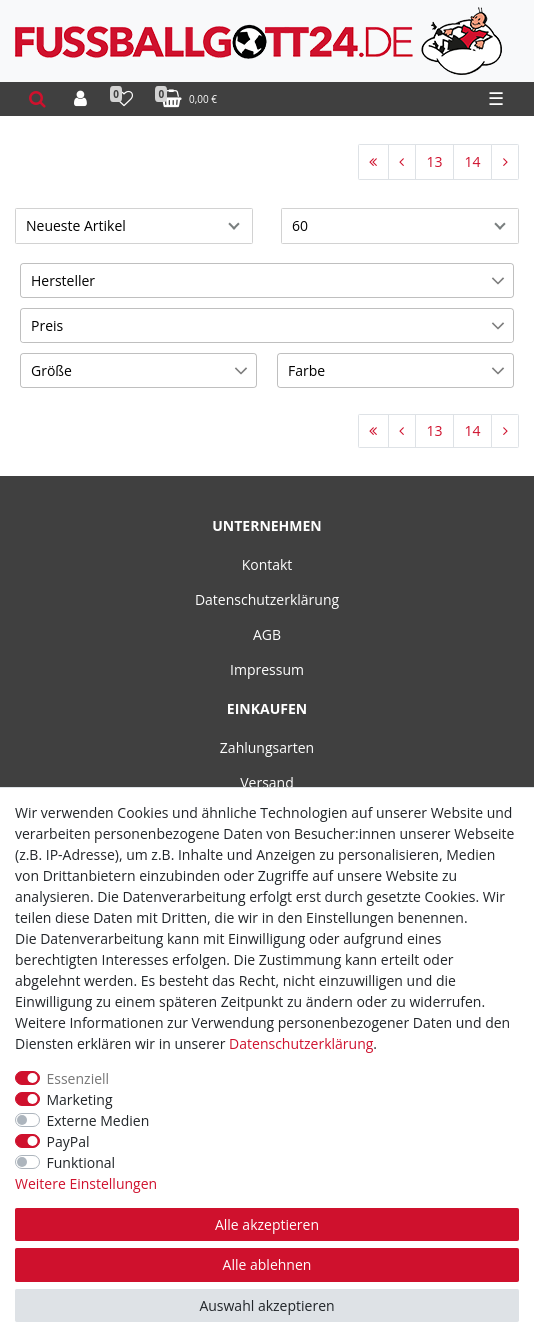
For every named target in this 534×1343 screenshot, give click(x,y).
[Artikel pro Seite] (400, 226)
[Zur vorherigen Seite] (402, 162)
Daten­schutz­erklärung (301, 1043)
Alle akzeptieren (267, 1224)
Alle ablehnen (267, 1264)
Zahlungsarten (267, 747)
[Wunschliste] (124, 99)
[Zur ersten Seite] (373, 162)
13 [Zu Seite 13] (434, 161)
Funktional (81, 1162)
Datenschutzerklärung (267, 599)
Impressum (267, 669)
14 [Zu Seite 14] (472, 161)
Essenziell (78, 1078)
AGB (267, 634)
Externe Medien (98, 1120)
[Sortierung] (134, 226)
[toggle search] (37, 99)
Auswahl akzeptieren (266, 1305)
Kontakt (267, 564)
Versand (267, 782)
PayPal (68, 1141)
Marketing (80, 1099)
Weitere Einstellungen (86, 1183)
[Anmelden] (80, 99)
